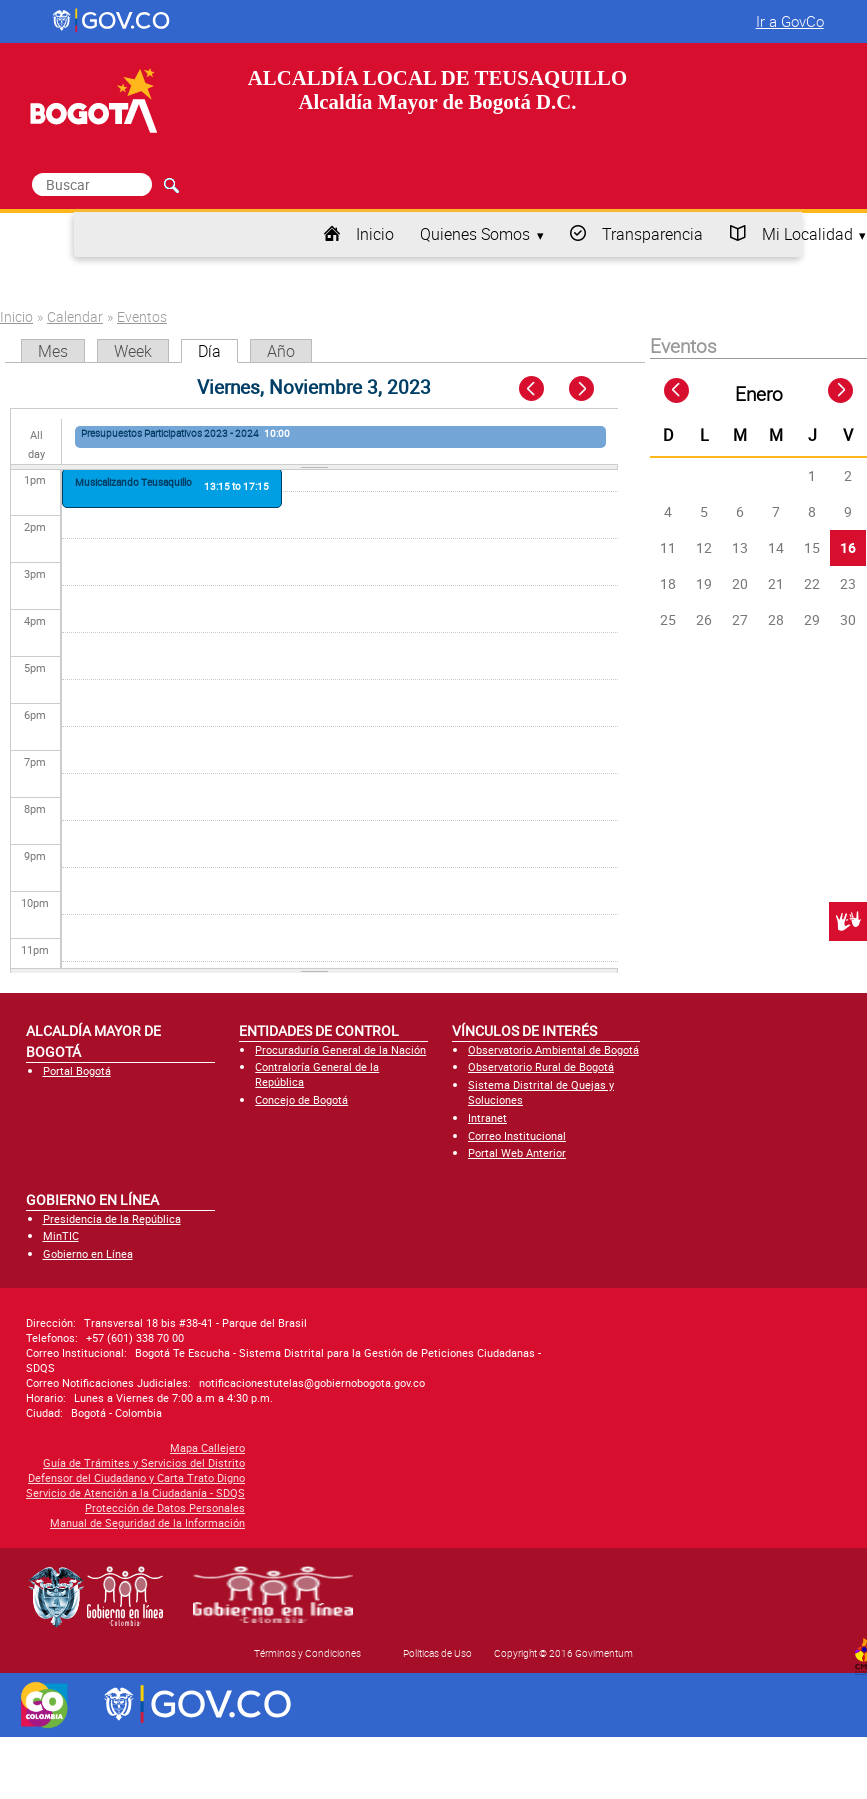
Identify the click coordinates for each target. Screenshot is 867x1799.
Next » (592, 389)
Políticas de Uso (437, 1653)
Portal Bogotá (77, 1070)
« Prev (533, 389)
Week (133, 351)
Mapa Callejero (84, 1447)
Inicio (375, 234)
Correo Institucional (517, 1135)
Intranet (487, 1117)
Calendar (75, 316)
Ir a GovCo (790, 21)
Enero (759, 394)
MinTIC (61, 1235)
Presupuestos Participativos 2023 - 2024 (170, 433)
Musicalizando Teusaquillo (133, 482)
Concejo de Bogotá (301, 1099)
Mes (53, 351)
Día (218, 351)
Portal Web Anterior (517, 1152)
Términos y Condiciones (307, 1653)
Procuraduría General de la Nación (340, 1049)
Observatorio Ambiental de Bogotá (553, 1049)
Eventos (142, 316)
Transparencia (652, 234)
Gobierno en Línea (88, 1253)
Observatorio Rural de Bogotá (541, 1066)
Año (281, 351)
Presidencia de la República (112, 1218)
